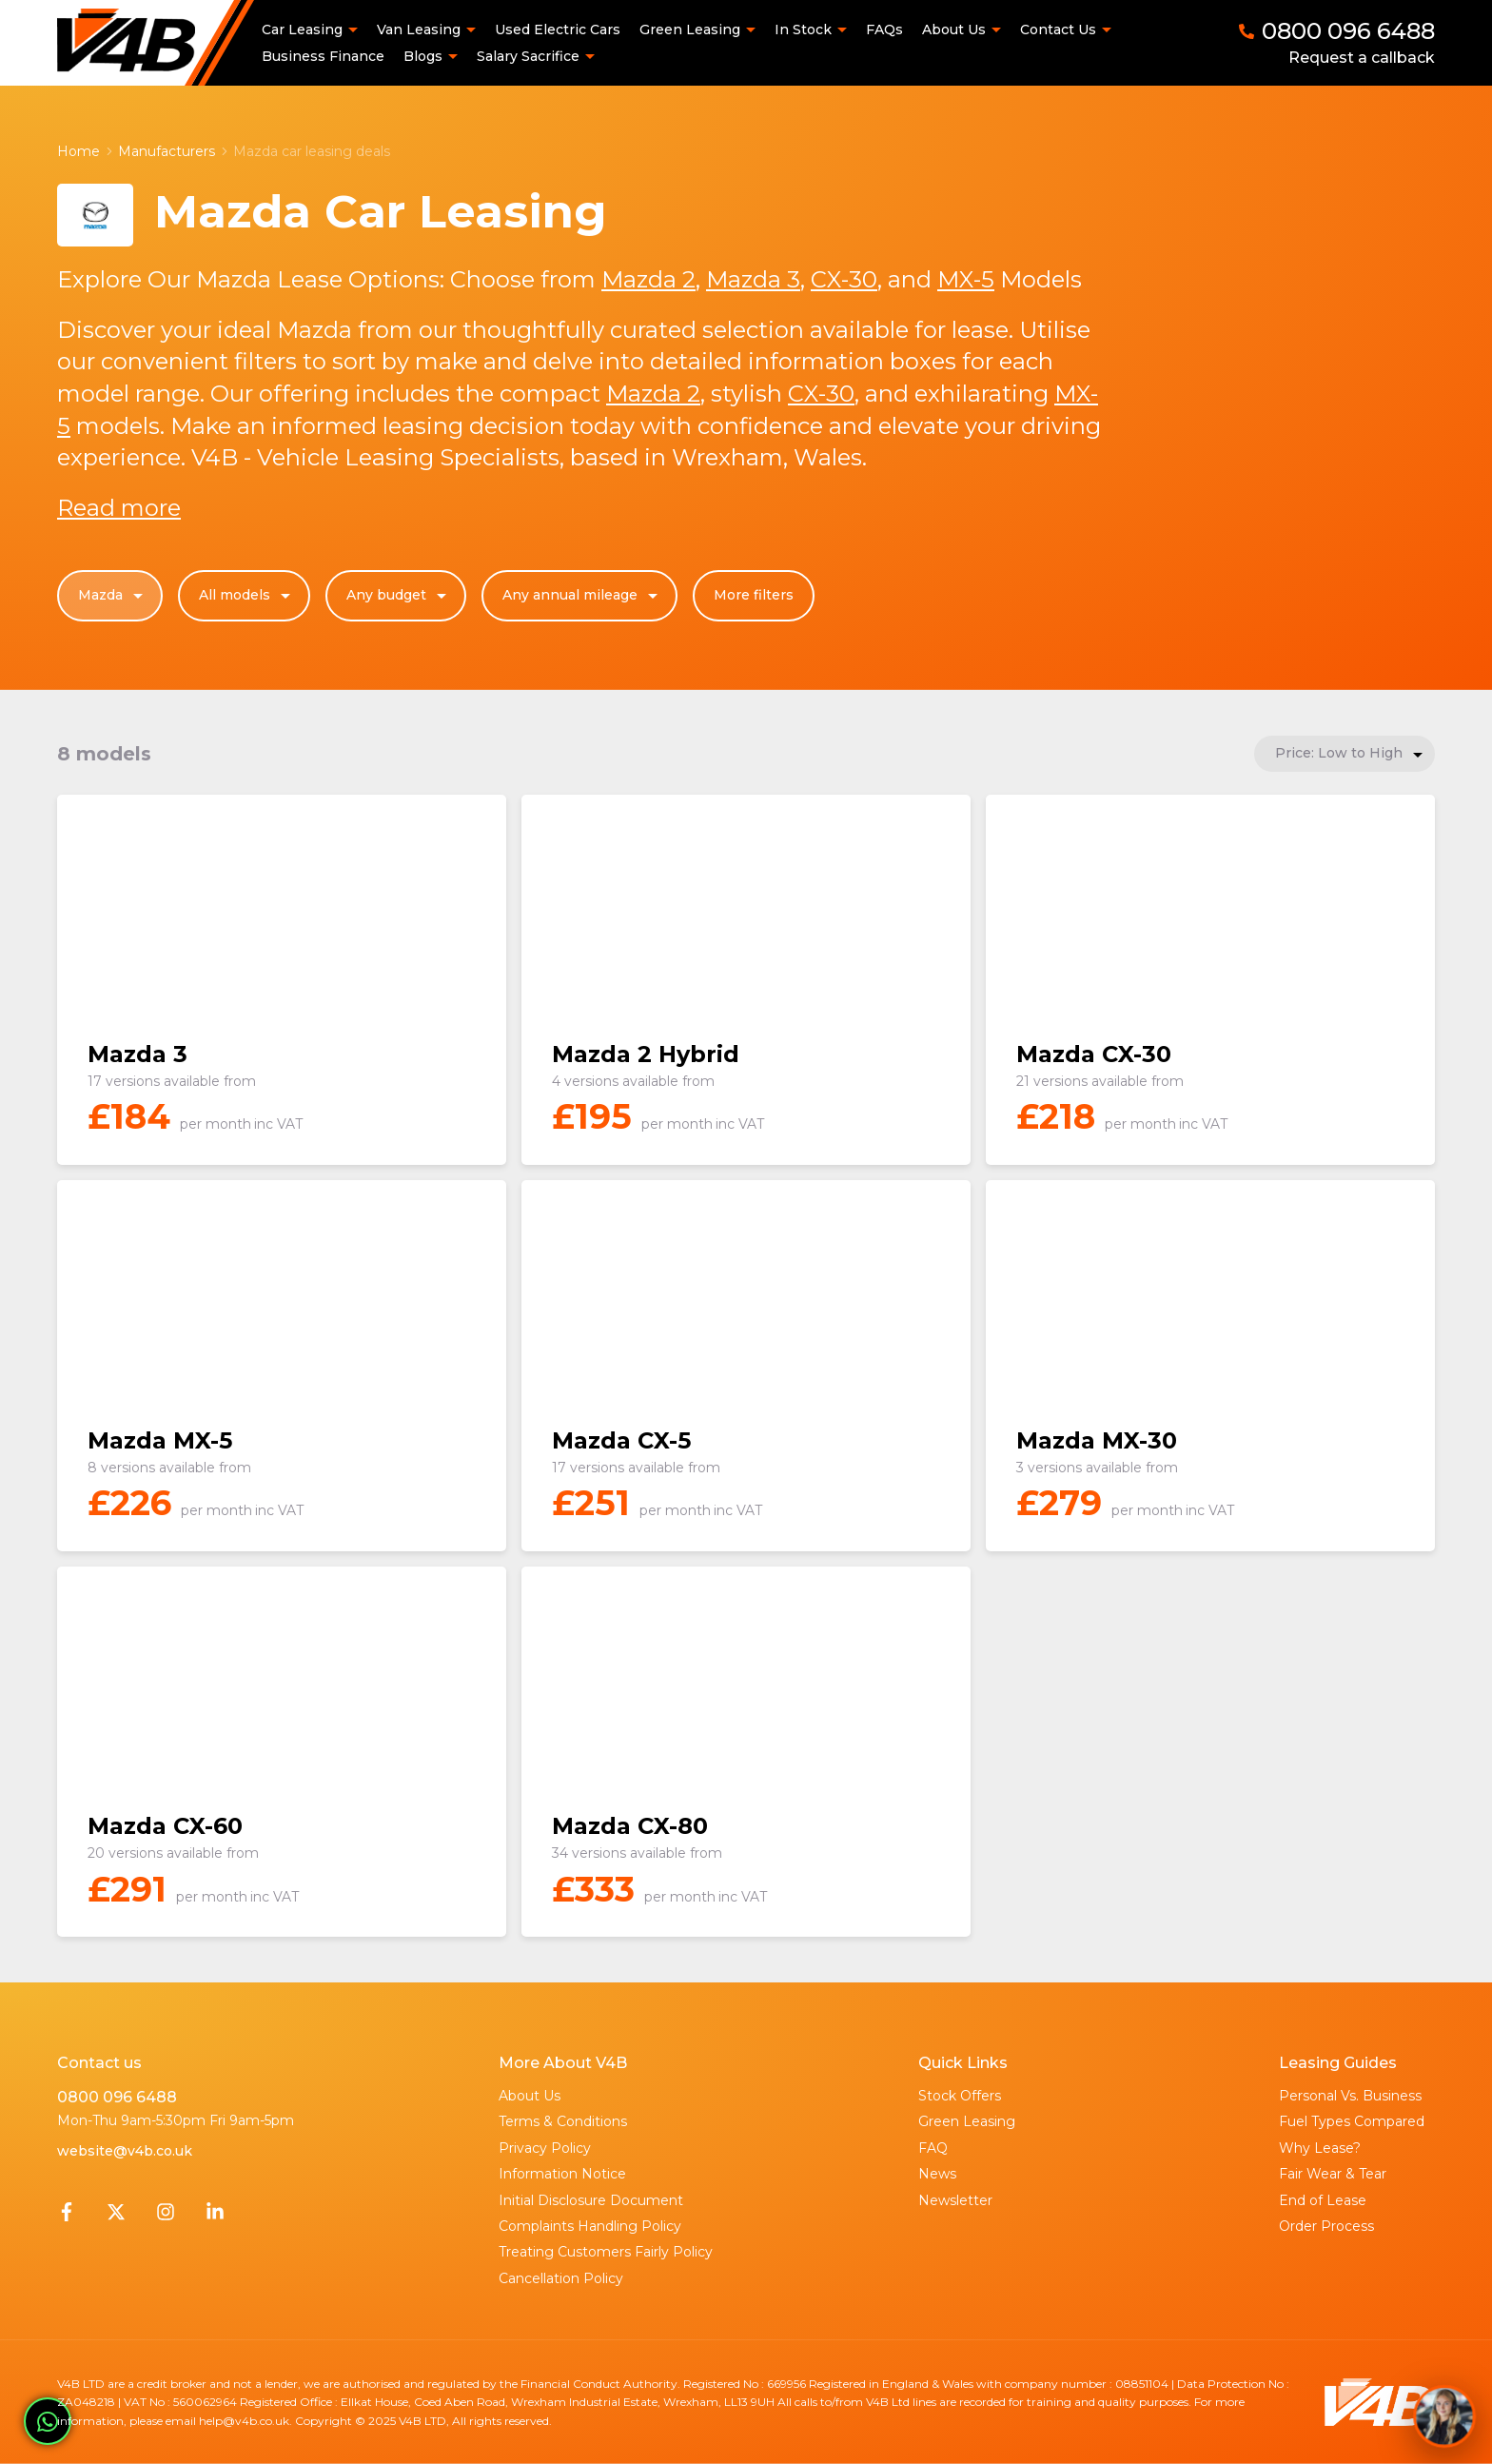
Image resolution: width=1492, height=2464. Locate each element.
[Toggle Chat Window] (1444, 2416)
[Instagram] (165, 2216)
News (937, 2173)
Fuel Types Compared (1351, 2121)
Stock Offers (959, 2095)
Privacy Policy (545, 2148)
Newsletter (955, 2200)
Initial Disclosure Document (591, 2200)
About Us (529, 2095)
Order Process (1326, 2226)
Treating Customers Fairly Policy (606, 2251)
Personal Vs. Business (1350, 2095)
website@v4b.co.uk (124, 2150)
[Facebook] (66, 2216)
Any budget (398, 595)
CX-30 (844, 279)
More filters (754, 594)
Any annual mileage (582, 595)
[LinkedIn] (215, 2216)
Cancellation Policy (561, 2278)
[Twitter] (116, 2216)
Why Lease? (1320, 2148)
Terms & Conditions (563, 2121)
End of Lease (1322, 2200)
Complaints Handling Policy (590, 2226)
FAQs (884, 29)
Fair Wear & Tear (1332, 2173)
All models (247, 595)
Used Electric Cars (557, 29)
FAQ (933, 2148)
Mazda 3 (753, 279)
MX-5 (965, 279)
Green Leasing (966, 2121)
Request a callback (1361, 58)
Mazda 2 (648, 279)
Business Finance (323, 56)
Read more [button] (119, 508)
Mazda (112, 595)
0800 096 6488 (117, 2097)
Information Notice (562, 2173)
